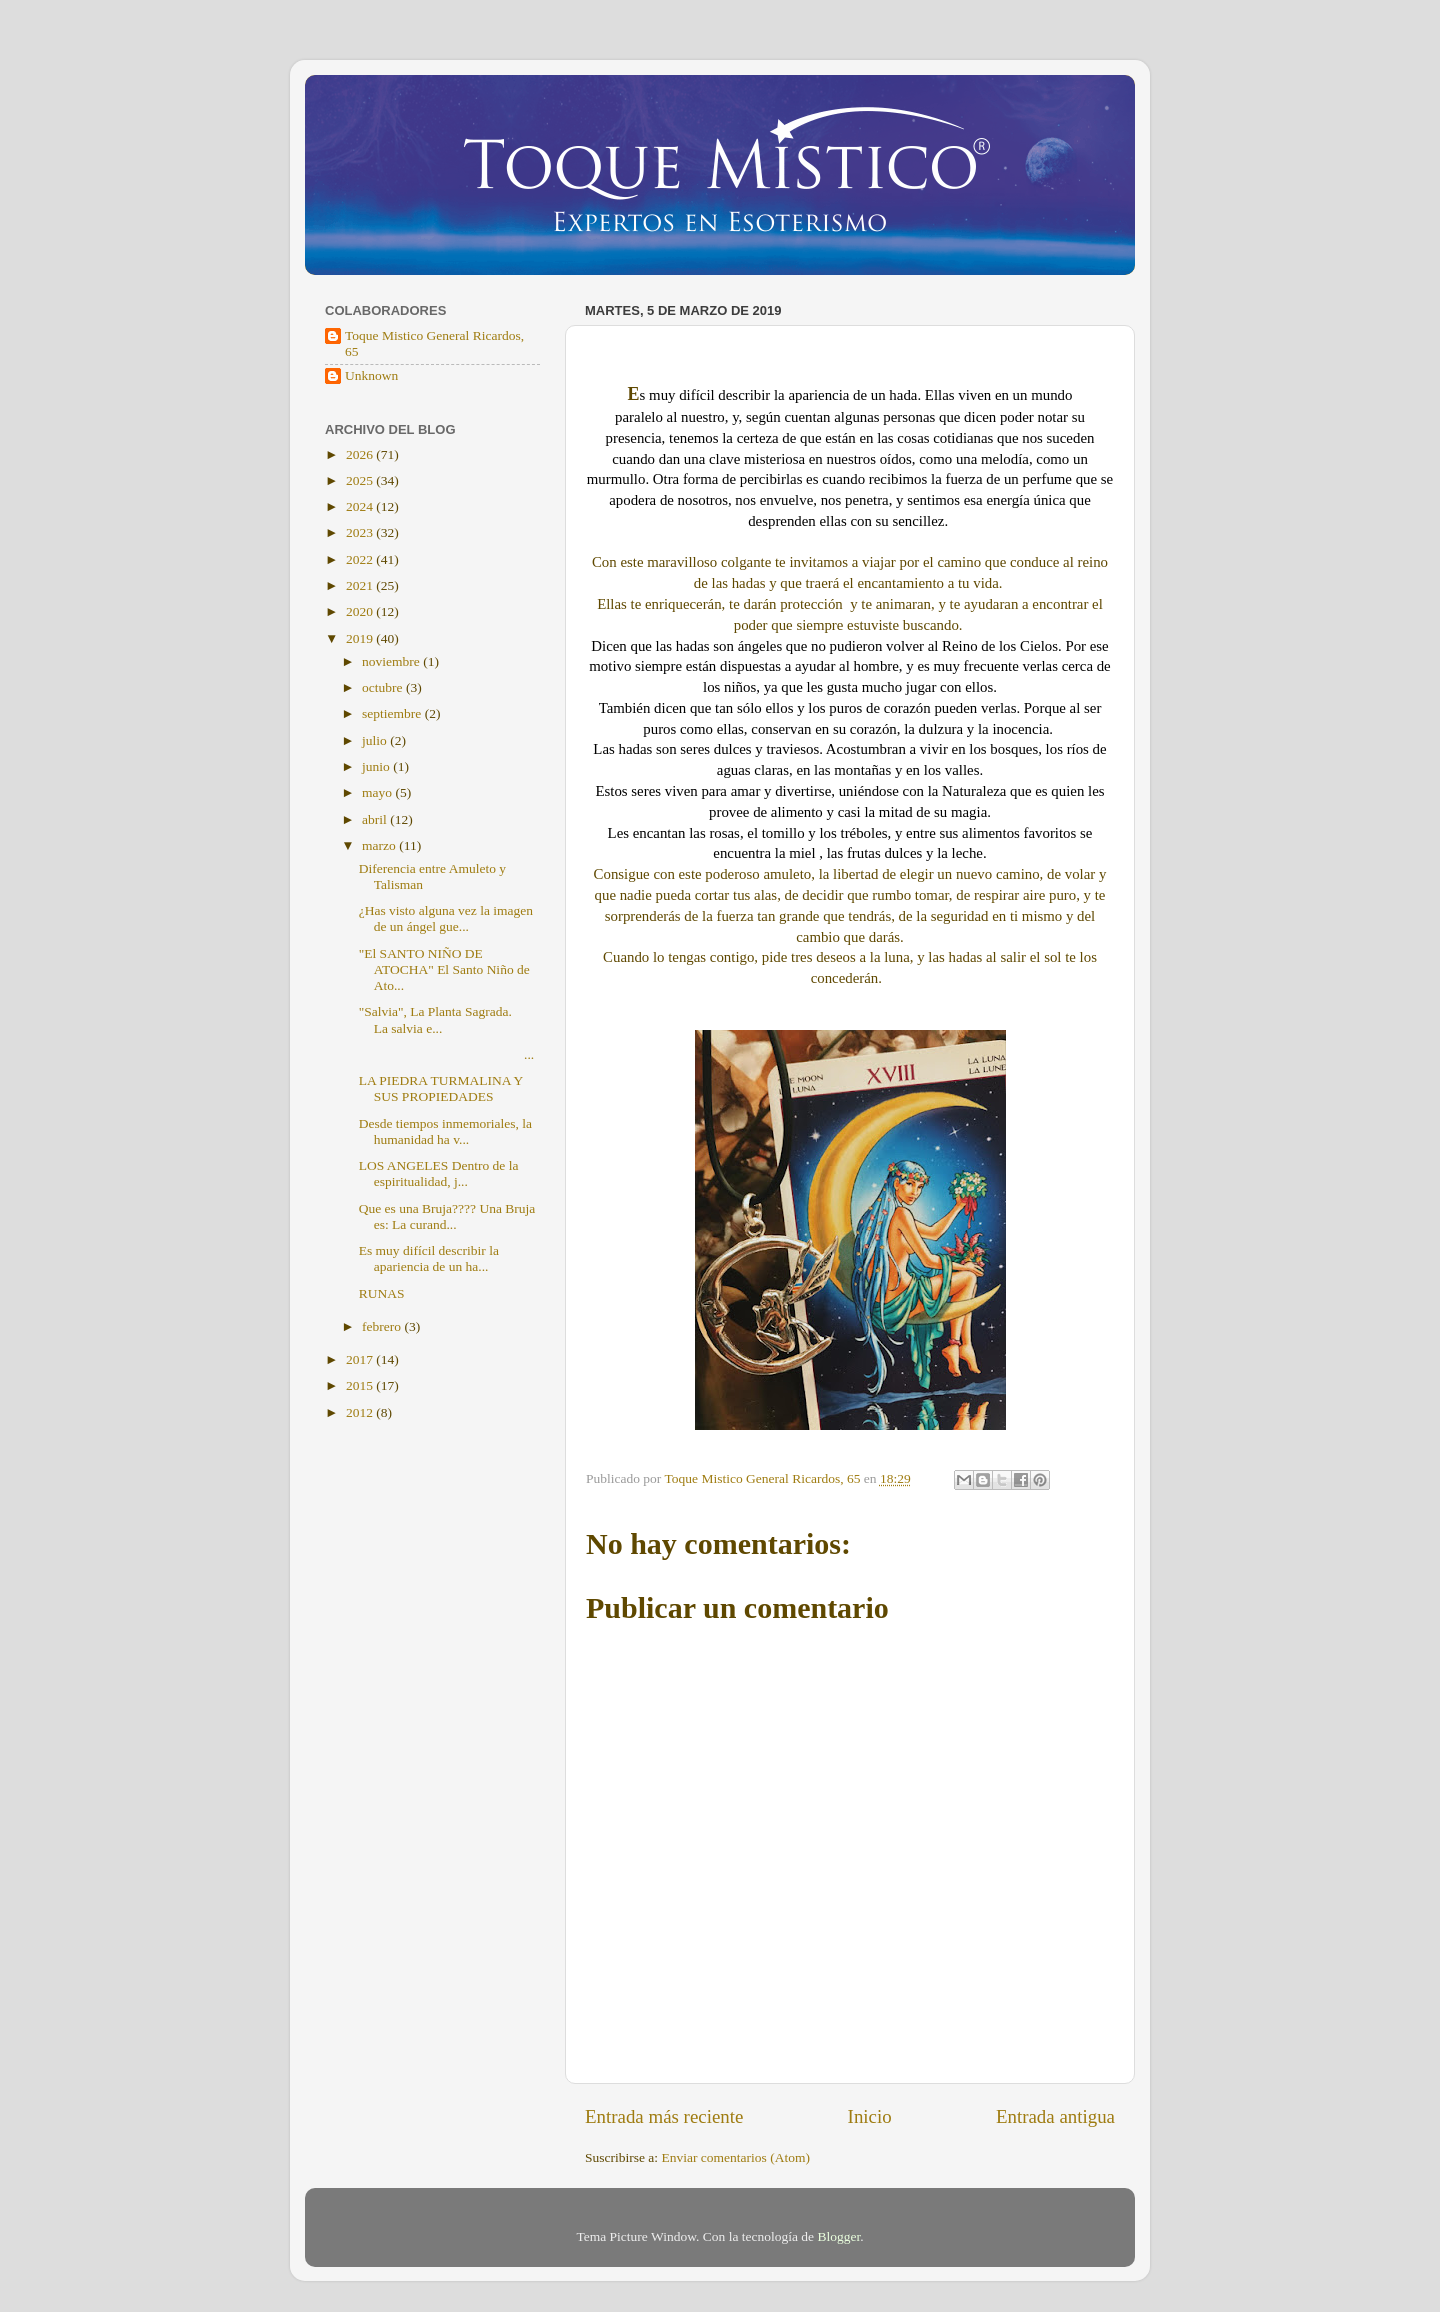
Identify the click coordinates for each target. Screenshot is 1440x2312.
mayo (378, 792)
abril (376, 819)
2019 (361, 638)
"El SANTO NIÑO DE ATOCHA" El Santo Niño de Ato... (444, 969)
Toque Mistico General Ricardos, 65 (434, 343)
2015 (361, 1385)
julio (376, 740)
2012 (361, 1412)
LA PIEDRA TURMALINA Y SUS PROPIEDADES (441, 1088)
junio (377, 766)
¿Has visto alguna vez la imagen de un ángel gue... (446, 918)
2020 (361, 611)
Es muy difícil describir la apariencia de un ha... (429, 1258)
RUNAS (382, 1293)
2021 (361, 585)
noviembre (392, 661)
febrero (383, 1326)
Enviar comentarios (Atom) (736, 2157)
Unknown (371, 375)
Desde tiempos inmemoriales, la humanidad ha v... (445, 1131)
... (447, 1054)
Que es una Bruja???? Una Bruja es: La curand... (447, 1216)
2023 (361, 532)
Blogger (838, 2236)
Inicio (870, 2116)
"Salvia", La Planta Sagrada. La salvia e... (435, 1019)
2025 (361, 480)
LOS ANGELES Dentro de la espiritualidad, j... (439, 1173)
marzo (380, 845)
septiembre (393, 713)
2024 (361, 506)
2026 (361, 454)
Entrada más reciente (664, 2116)
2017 (361, 1359)
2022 (361, 559)
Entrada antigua (1055, 2116)
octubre (384, 687)
